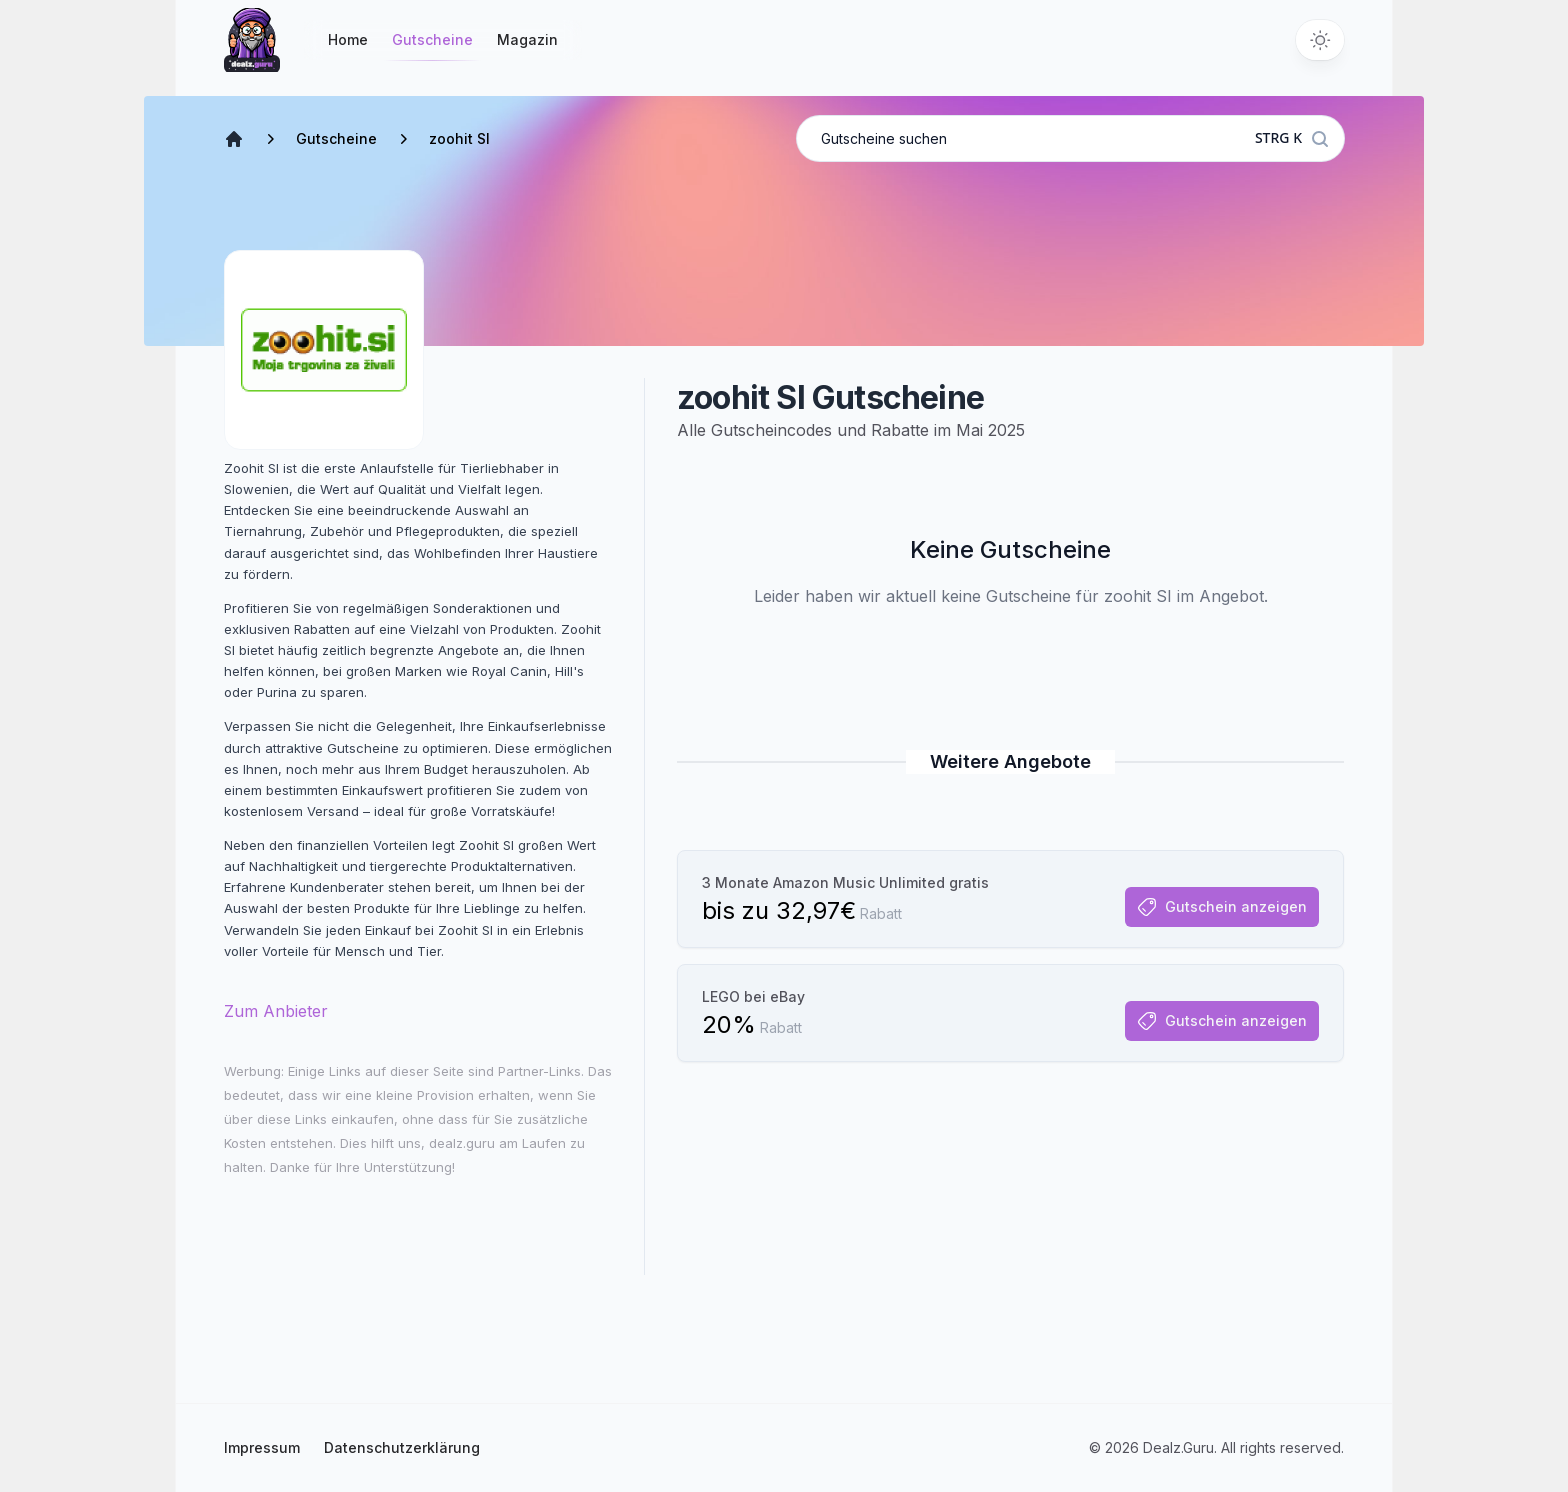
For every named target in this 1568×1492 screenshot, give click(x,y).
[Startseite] (252, 40)
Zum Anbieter (276, 1011)
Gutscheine (432, 45)
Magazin (527, 39)
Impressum (262, 1447)
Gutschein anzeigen (1222, 907)
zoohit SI (459, 138)
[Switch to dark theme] (1320, 40)
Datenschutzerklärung (402, 1447)
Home (348, 39)
